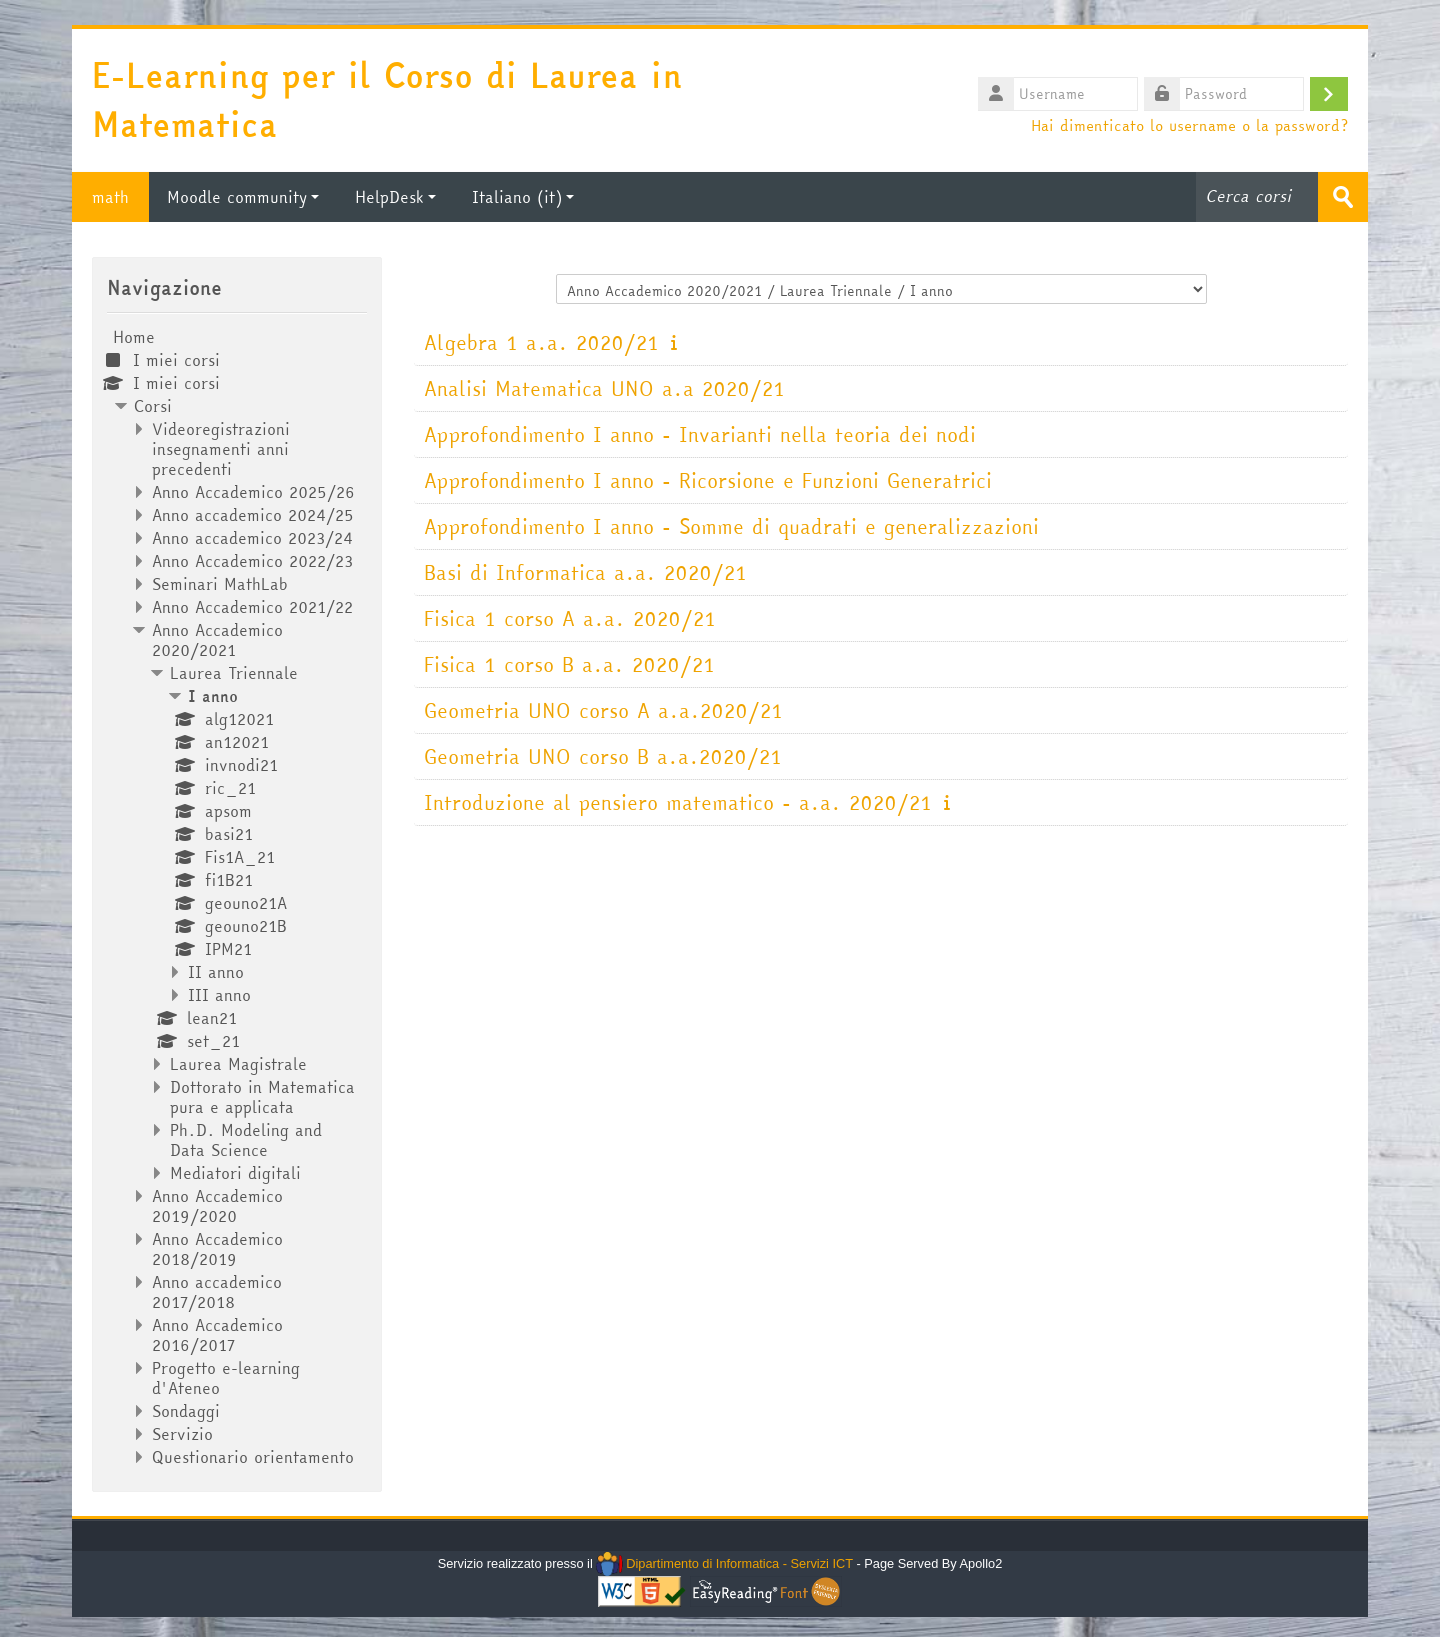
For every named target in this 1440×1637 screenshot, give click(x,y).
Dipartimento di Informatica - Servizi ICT (724, 1563)
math (110, 197)
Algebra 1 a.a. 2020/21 (541, 342)
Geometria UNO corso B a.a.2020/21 (603, 756)
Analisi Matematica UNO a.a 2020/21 (604, 388)
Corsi (153, 406)
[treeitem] (237, 897)
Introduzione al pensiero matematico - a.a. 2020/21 (678, 802)
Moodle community (243, 197)
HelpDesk (395, 197)
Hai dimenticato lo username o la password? (1189, 125)
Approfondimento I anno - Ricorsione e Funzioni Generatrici (708, 480)
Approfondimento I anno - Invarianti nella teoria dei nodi (700, 434)
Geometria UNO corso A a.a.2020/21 (603, 710)
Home (134, 337)
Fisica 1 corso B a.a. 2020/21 (569, 664)
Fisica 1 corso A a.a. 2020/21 (570, 618)
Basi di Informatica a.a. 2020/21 (585, 572)
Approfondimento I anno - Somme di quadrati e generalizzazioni (731, 526)
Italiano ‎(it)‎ (523, 197)
